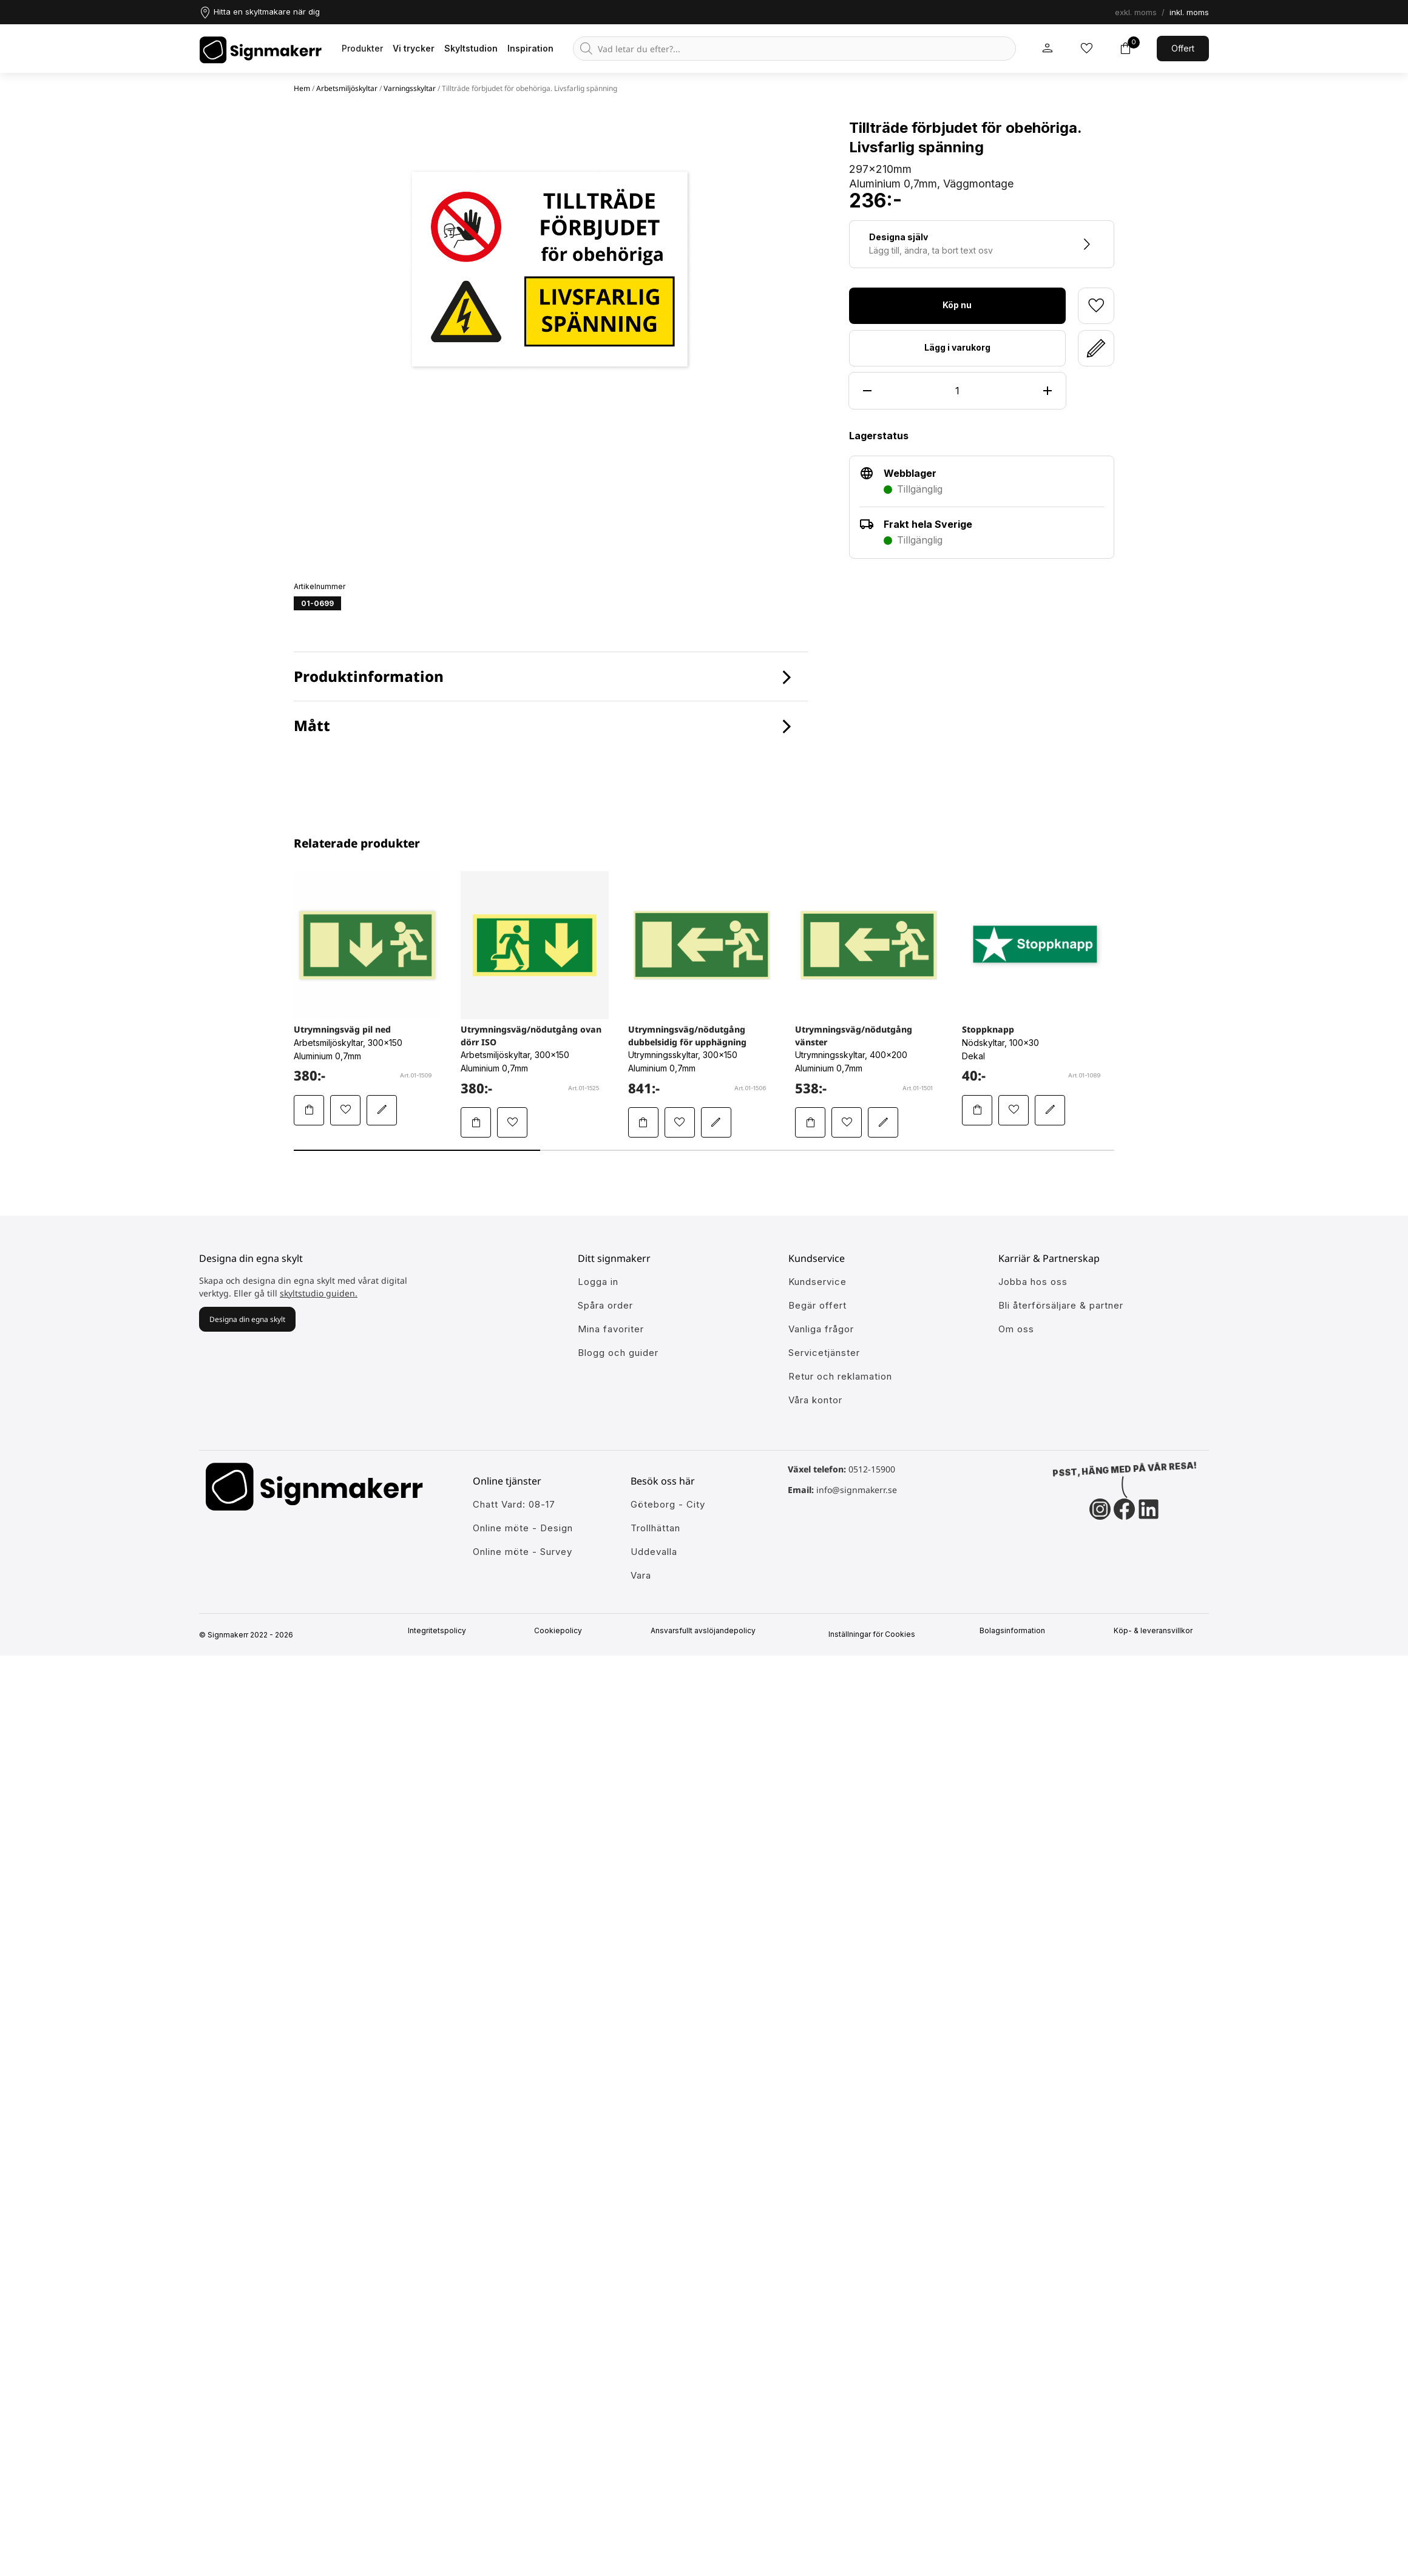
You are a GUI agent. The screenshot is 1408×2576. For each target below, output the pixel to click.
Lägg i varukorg (957, 347)
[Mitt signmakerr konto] (1047, 48)
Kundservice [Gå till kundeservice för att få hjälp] (817, 1281)
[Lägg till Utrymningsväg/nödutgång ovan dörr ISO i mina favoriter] (512, 1122)
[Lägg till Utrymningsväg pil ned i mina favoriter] (345, 1110)
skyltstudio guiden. (318, 1293)
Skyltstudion (471, 48)
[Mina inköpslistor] (1086, 48)
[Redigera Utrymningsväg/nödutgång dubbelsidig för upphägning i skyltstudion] (716, 1122)
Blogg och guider (618, 1352)
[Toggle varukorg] (1125, 48)
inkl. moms (1189, 12)
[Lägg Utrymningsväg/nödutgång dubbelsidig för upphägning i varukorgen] (643, 1122)
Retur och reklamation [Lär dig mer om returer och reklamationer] (840, 1376)
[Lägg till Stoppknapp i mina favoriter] (1013, 1110)
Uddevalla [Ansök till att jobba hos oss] (654, 1551)
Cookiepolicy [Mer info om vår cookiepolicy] (563, 1631)
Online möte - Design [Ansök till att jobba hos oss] (523, 1528)
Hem (302, 88)
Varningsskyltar (410, 88)
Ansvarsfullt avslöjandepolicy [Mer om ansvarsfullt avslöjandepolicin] (707, 1631)
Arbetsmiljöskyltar (346, 88)
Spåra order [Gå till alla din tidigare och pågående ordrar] (605, 1305)
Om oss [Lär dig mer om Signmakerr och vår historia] (1016, 1329)
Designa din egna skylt (247, 1319)
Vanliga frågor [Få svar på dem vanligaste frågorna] (821, 1329)
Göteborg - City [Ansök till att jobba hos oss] (668, 1504)
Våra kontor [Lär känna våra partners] (815, 1400)
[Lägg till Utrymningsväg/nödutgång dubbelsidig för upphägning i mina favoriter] (680, 1122)
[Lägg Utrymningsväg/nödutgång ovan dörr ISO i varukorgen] (476, 1122)
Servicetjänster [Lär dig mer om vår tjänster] (824, 1352)
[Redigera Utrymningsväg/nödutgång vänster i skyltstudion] (883, 1122)
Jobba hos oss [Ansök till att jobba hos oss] (1033, 1281)
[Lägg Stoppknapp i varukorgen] (977, 1110)
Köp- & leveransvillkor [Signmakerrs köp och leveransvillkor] (1157, 1631)
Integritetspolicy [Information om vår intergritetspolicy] (441, 1631)
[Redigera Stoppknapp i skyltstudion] (1050, 1110)
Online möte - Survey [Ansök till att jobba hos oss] (522, 1551)
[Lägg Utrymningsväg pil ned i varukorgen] (309, 1110)
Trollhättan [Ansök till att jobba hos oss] (655, 1528)
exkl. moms (1136, 12)
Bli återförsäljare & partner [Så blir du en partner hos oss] (1060, 1305)
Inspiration (530, 48)
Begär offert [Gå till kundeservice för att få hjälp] (817, 1305)
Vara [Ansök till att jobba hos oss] (641, 1575)
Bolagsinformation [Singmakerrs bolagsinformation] (1016, 1631)
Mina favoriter (611, 1329)
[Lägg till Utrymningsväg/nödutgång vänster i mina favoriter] (846, 1122)
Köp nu (957, 305)
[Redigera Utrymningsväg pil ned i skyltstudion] (382, 1110)
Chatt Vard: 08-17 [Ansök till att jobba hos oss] (514, 1504)
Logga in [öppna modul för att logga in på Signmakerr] (598, 1281)
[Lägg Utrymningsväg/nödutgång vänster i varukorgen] (810, 1122)
